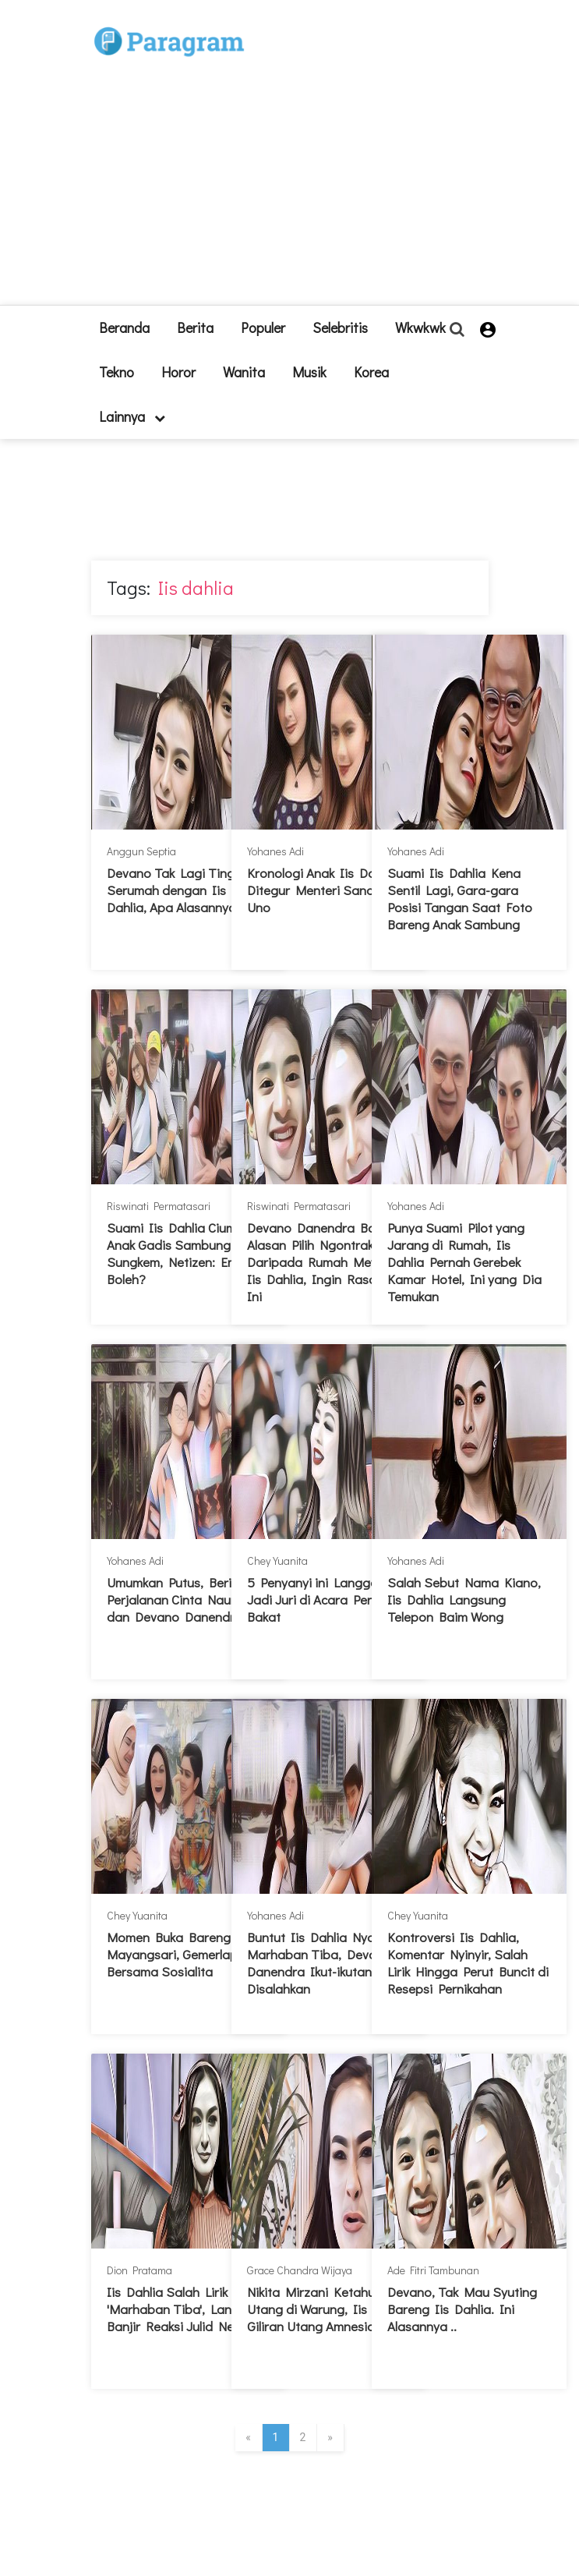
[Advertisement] (331, 158)
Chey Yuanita (277, 1560)
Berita (195, 327)
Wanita (244, 372)
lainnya (132, 416)
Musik (309, 372)
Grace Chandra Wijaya (299, 2270)
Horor (178, 372)
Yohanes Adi (275, 851)
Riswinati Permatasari (158, 1205)
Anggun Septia (141, 851)
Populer (263, 327)
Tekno (116, 372)
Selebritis (340, 327)
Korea (371, 372)
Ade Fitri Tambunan (433, 2270)
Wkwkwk (420, 327)
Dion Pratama (139, 2270)
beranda (124, 327)
